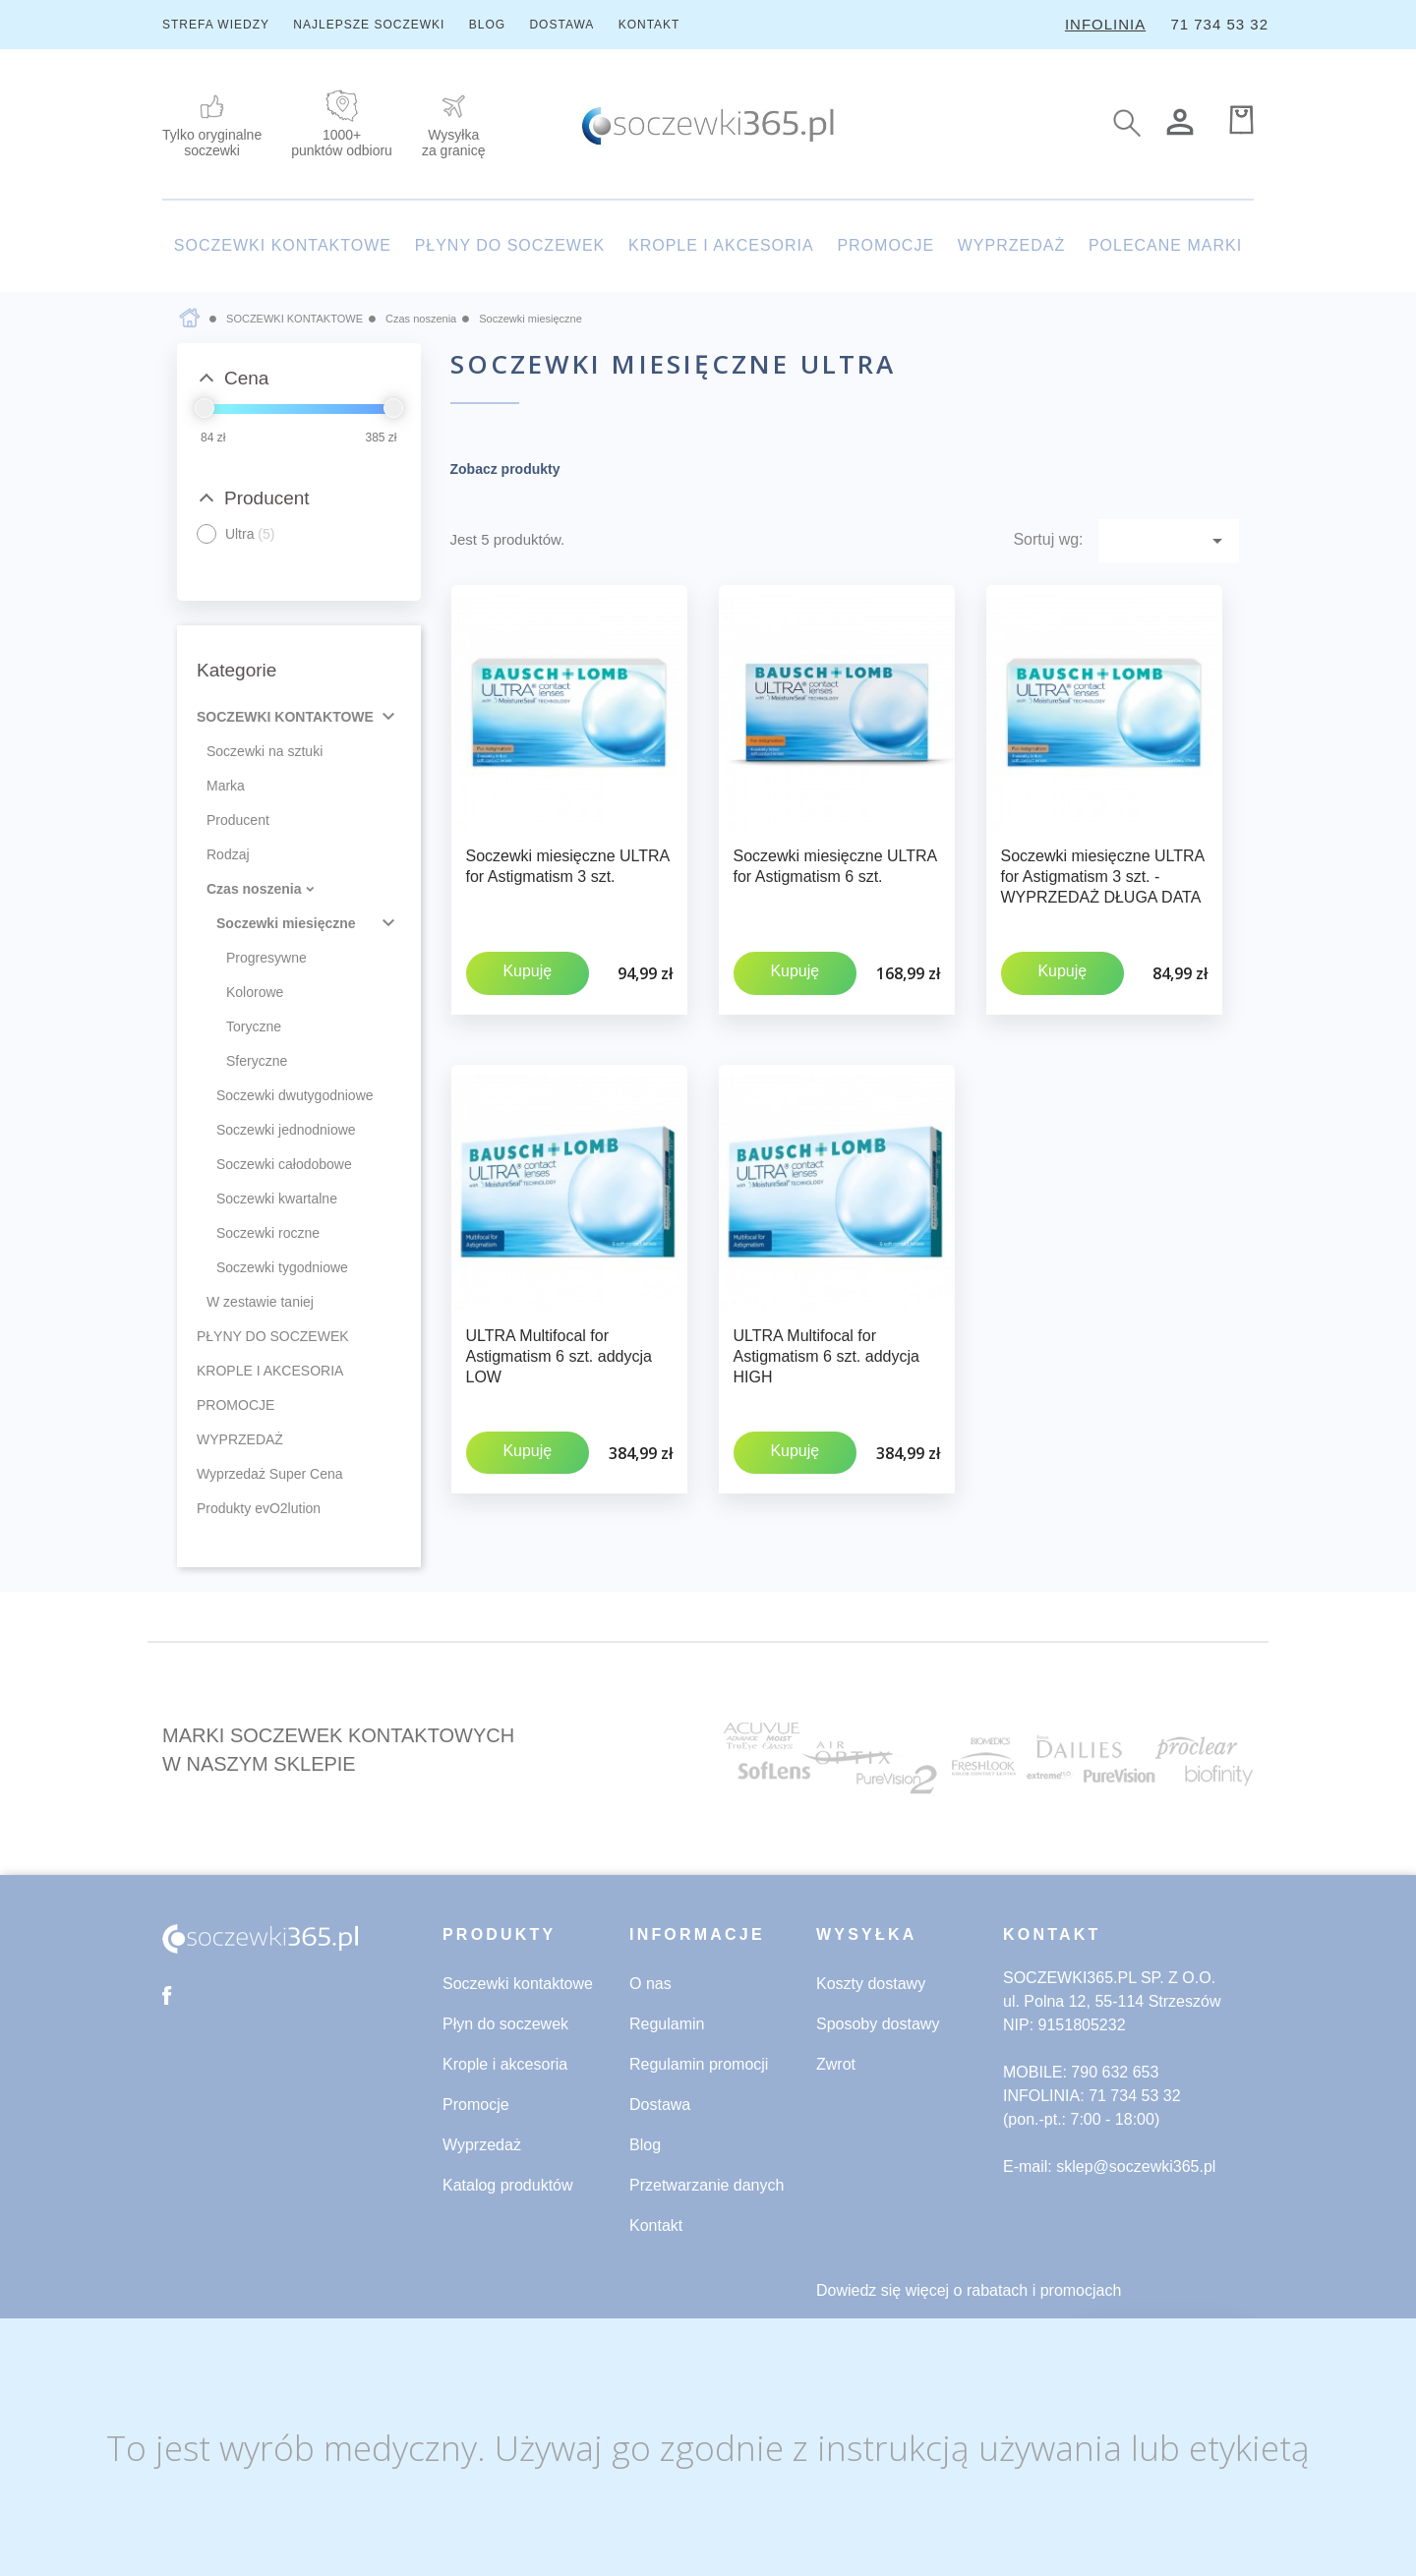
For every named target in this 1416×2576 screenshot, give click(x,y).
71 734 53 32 (1219, 24)
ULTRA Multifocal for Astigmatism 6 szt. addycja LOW (559, 1330)
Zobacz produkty (505, 469)
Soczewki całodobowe (284, 1164)
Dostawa (659, 2104)
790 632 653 (1114, 2072)
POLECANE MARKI (1165, 245)
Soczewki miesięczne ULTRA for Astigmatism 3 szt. (568, 866)
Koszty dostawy (870, 1983)
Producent (237, 820)
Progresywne (266, 958)
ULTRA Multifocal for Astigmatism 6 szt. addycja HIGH (826, 1330)
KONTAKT (649, 24)
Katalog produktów (507, 2185)
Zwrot (836, 2064)
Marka (225, 785)
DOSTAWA (561, 24)
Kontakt (655, 2225)
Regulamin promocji (698, 2064)
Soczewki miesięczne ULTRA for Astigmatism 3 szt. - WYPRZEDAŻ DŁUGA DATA (1103, 877)
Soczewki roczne (268, 1233)
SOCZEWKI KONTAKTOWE (282, 245)
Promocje (475, 2104)
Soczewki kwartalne (276, 1198)
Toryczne (253, 1026)
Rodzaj (228, 854)
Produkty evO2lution (259, 1508)
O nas (650, 1983)
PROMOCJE (885, 245)
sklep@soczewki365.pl (1135, 2166)
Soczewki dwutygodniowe (295, 1095)
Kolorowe (254, 992)
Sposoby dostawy (877, 2024)
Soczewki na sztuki (264, 751)
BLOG (487, 24)
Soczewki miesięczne (286, 923)
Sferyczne (256, 1061)
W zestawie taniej (260, 1302)
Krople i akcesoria (504, 2064)
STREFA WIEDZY (215, 24)
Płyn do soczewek (505, 2024)
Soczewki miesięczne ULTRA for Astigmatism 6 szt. (835, 866)
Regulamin (666, 2024)
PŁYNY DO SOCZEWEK (510, 245)
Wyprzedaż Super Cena (270, 1474)
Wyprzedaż (481, 2145)
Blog (645, 2145)
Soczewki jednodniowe (286, 1130)
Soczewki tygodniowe (282, 1267)
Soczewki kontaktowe (517, 1983)
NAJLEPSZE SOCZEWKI (368, 24)
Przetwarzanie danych (706, 2185)
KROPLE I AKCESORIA (721, 245)
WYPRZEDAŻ (1011, 245)
